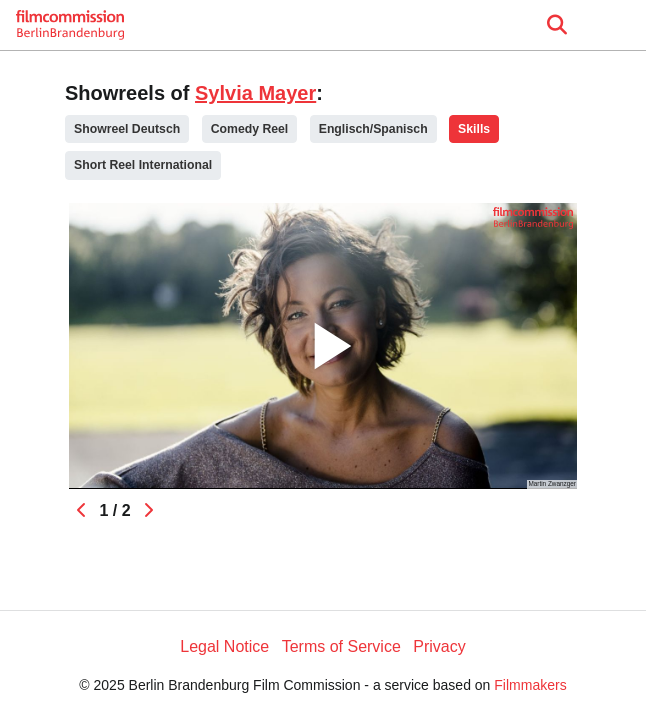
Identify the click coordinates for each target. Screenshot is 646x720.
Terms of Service (341, 646)
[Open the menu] (556, 25)
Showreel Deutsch (127, 129)
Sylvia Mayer (255, 93)
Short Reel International (143, 165)
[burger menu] (616, 25)
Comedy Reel (250, 129)
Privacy (439, 646)
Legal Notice (224, 646)
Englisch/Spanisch (373, 129)
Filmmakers (530, 685)
